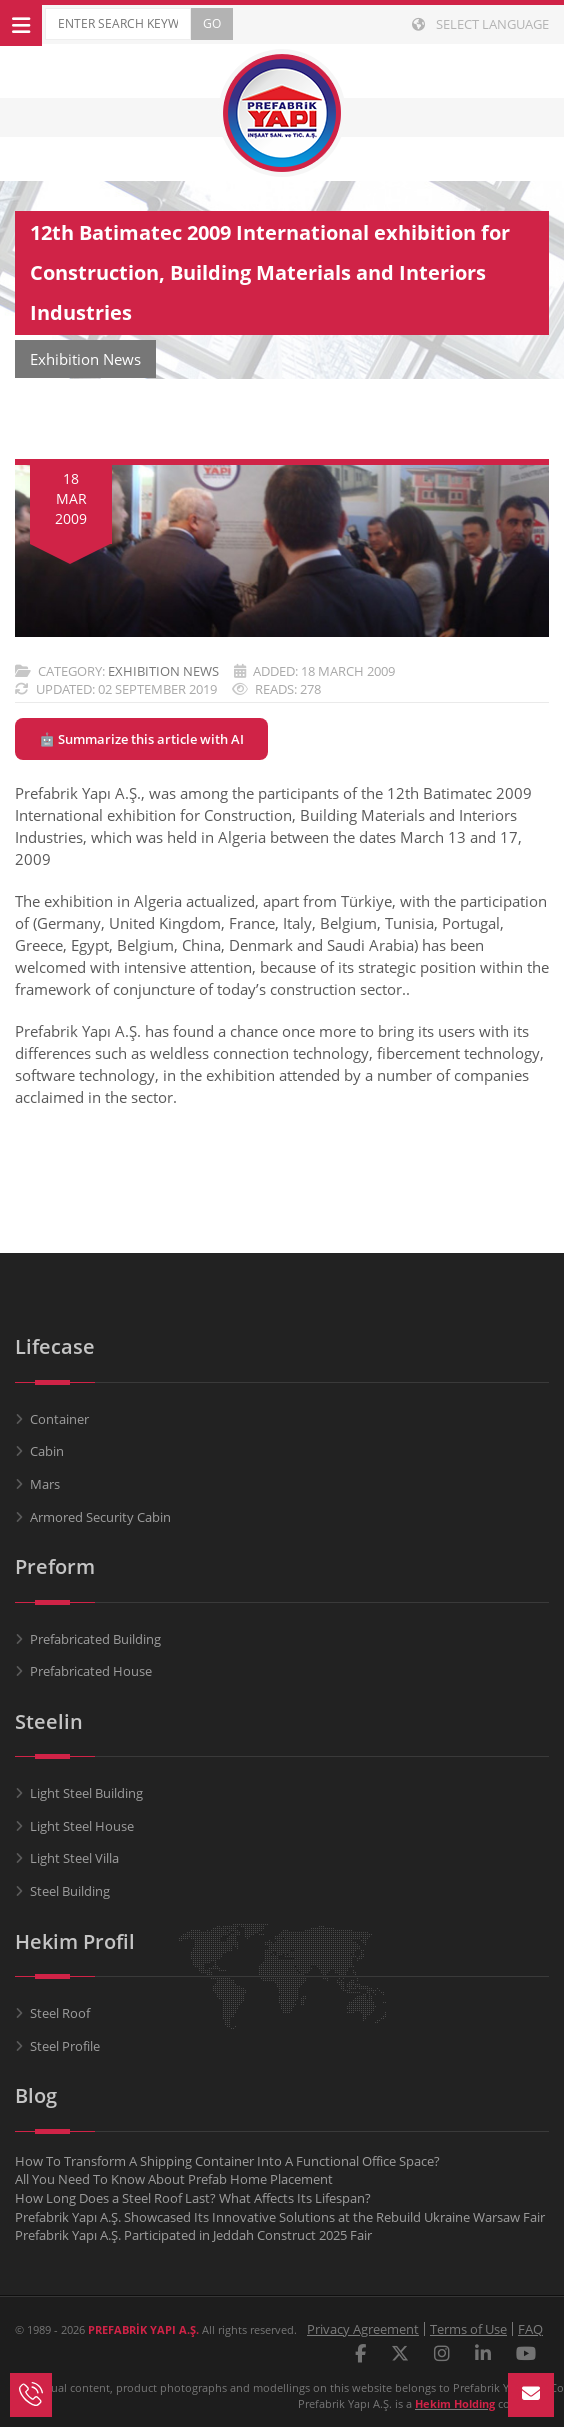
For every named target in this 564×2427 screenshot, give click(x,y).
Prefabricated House (91, 1671)
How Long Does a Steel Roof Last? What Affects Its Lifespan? (193, 2198)
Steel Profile (65, 2046)
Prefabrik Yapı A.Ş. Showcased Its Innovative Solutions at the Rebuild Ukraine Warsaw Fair (280, 2217)
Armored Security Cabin (100, 1517)
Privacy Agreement (363, 2329)
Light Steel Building (86, 1793)
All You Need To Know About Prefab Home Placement (174, 2179)
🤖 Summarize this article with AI (141, 739)
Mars (45, 1484)
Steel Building (70, 1891)
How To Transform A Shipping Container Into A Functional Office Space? (227, 2161)
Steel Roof (60, 2013)
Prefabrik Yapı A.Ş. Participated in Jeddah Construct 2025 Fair (193, 2235)
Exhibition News (163, 671)
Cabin (47, 1451)
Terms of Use (468, 2329)
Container (59, 1419)
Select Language (480, 24)
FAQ (530, 2329)
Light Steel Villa (74, 1858)
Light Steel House (82, 1826)
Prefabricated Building (95, 1639)
